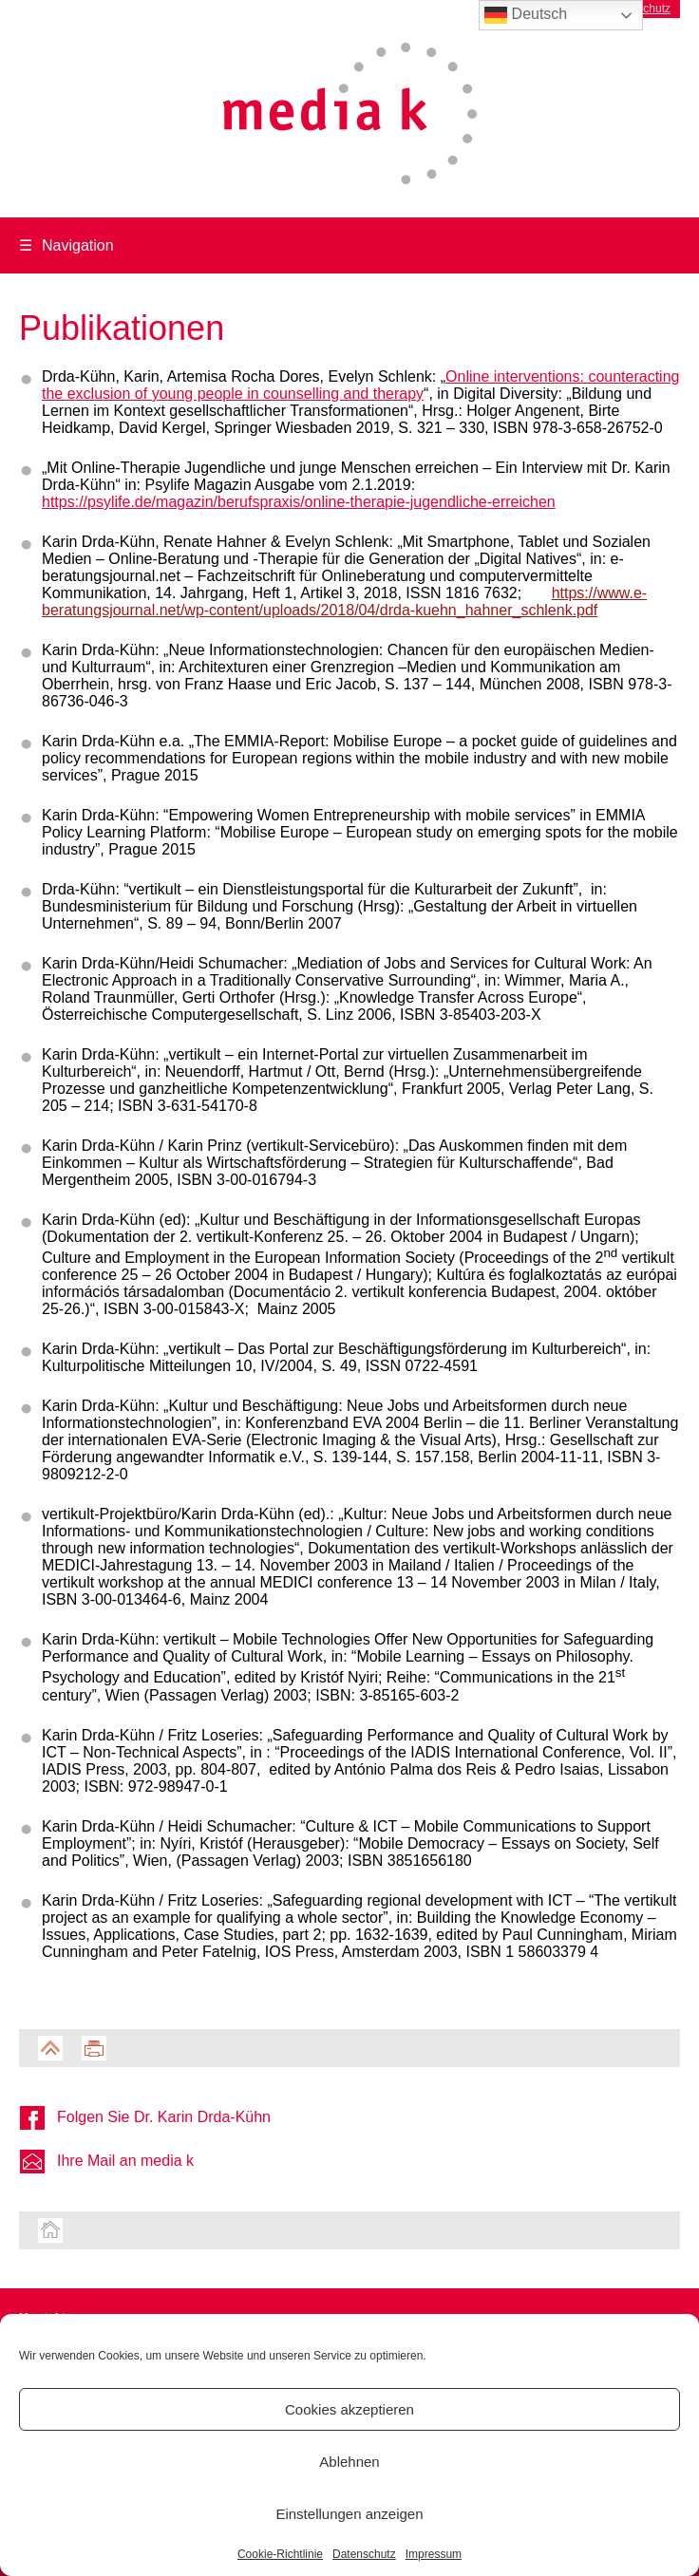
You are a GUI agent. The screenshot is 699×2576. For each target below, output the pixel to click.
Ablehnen (349, 2462)
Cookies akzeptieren (349, 2409)
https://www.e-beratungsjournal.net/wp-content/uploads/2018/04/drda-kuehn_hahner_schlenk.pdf (344, 601)
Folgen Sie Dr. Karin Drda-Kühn (164, 2117)
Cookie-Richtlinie (280, 2554)
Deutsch (525, 15)
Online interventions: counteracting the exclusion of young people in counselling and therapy (360, 385)
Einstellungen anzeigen (349, 2514)
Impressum (434, 2554)
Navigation (66, 245)
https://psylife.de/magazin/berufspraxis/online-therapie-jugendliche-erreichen (299, 502)
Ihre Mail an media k (125, 2161)
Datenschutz (364, 2554)
